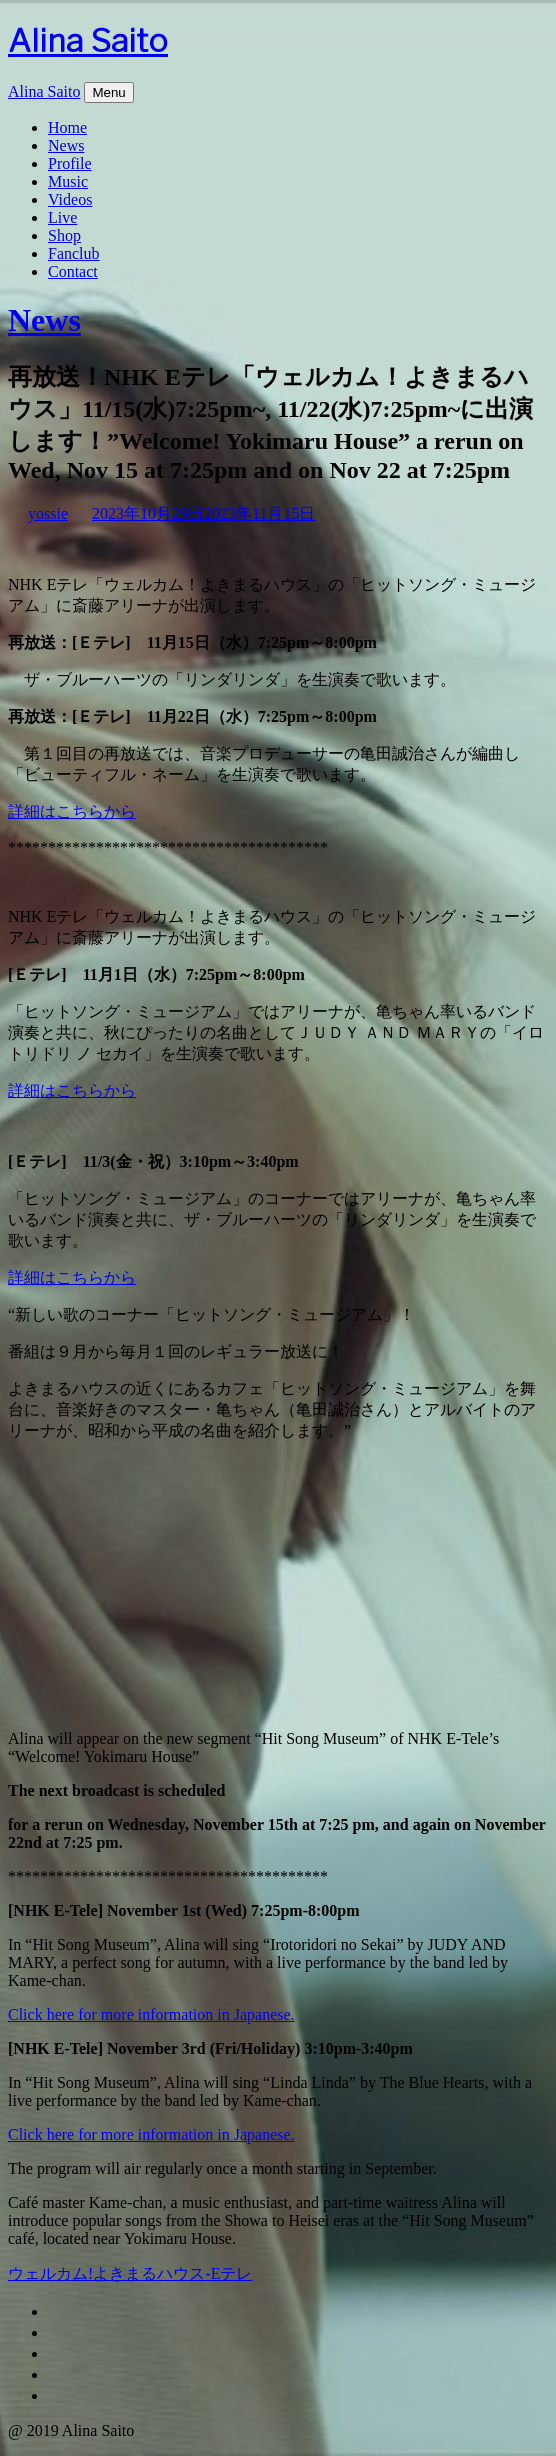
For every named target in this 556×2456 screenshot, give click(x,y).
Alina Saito (88, 40)
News (66, 145)
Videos (70, 199)
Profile (70, 163)
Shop (64, 235)
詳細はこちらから (72, 811)
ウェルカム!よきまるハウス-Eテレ (130, 2273)
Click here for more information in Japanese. (151, 2014)
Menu (108, 92)
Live (62, 217)
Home (67, 127)
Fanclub (74, 253)
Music (68, 181)
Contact (73, 271)
